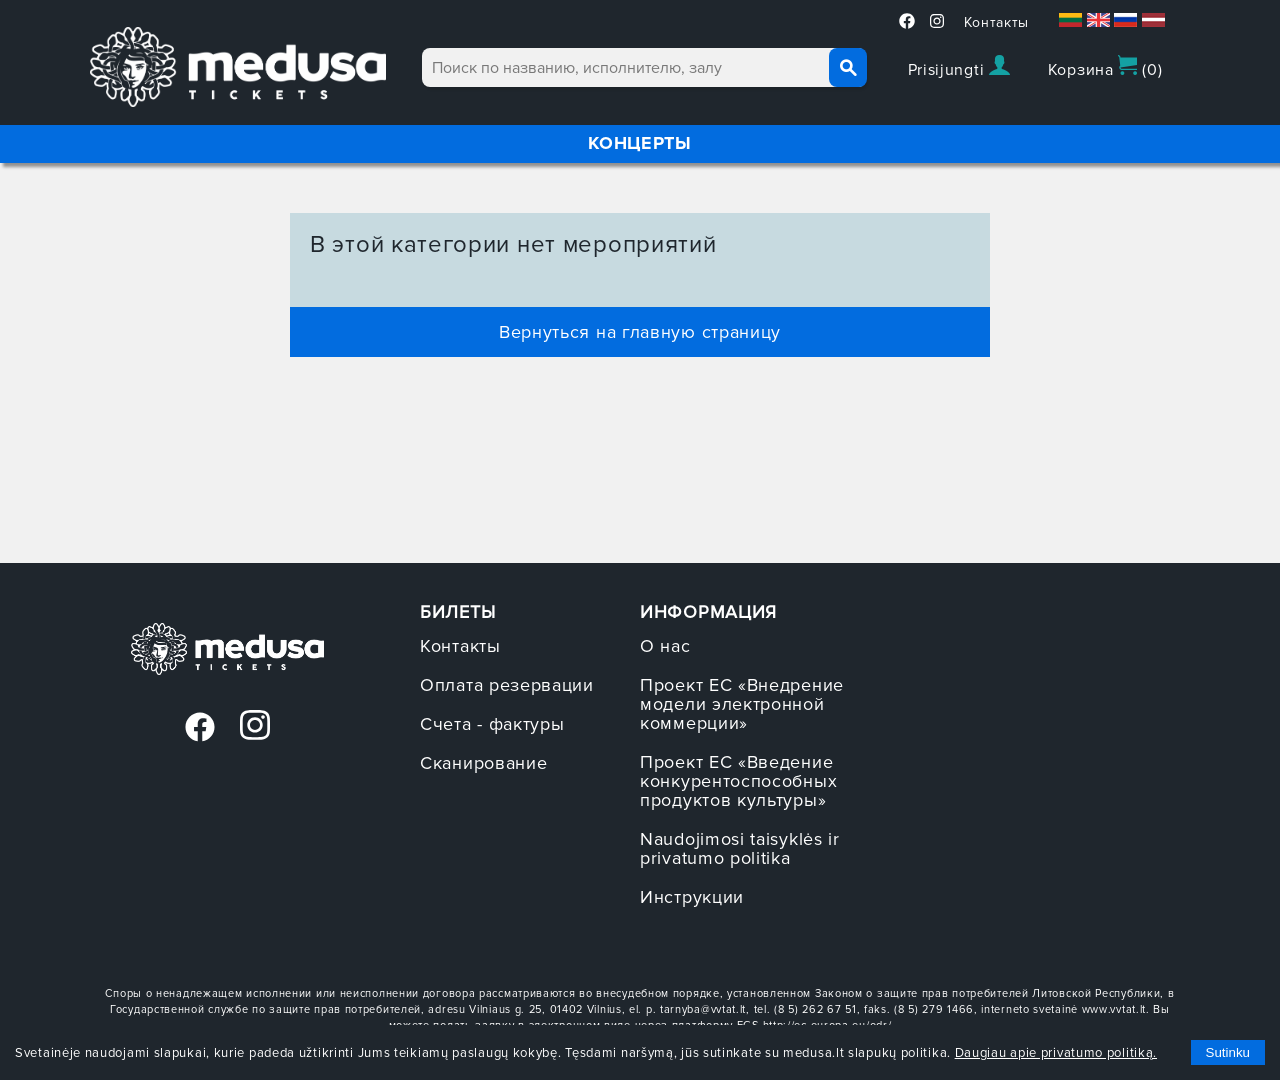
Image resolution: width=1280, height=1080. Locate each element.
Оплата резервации (507, 685)
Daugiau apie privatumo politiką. (1056, 1053)
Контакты (997, 22)
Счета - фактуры (492, 724)
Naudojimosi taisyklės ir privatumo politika (740, 848)
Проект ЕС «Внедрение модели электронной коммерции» (742, 704)
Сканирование (483, 763)
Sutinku (1228, 1052)
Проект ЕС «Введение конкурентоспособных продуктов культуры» (738, 781)
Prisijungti (959, 67)
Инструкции (692, 897)
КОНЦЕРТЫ (640, 143)
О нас (665, 646)
